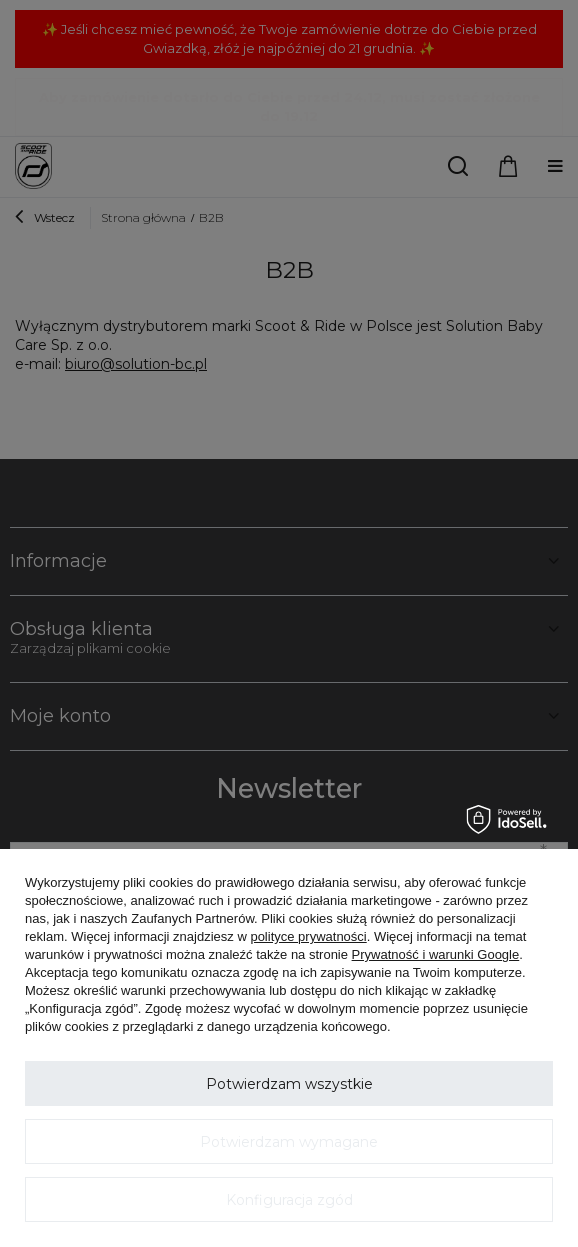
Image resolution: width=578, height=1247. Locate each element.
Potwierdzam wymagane (289, 1142)
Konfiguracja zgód (289, 1200)
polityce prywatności (308, 936)
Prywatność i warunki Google (436, 954)
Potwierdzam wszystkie (289, 1084)
